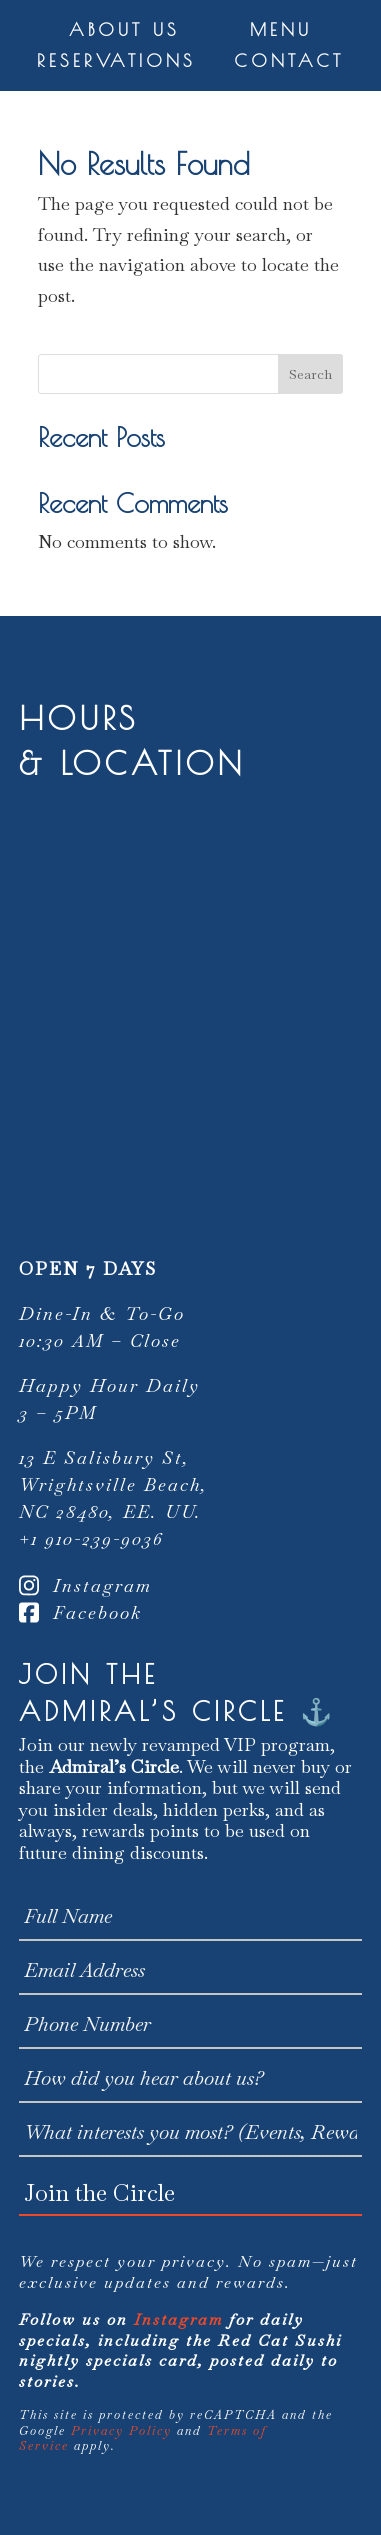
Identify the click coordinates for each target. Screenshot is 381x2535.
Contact (289, 60)
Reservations (116, 60)
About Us (124, 29)
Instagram (85, 1585)
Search (310, 374)
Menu (281, 29)
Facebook (80, 1612)
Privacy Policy (121, 2431)
